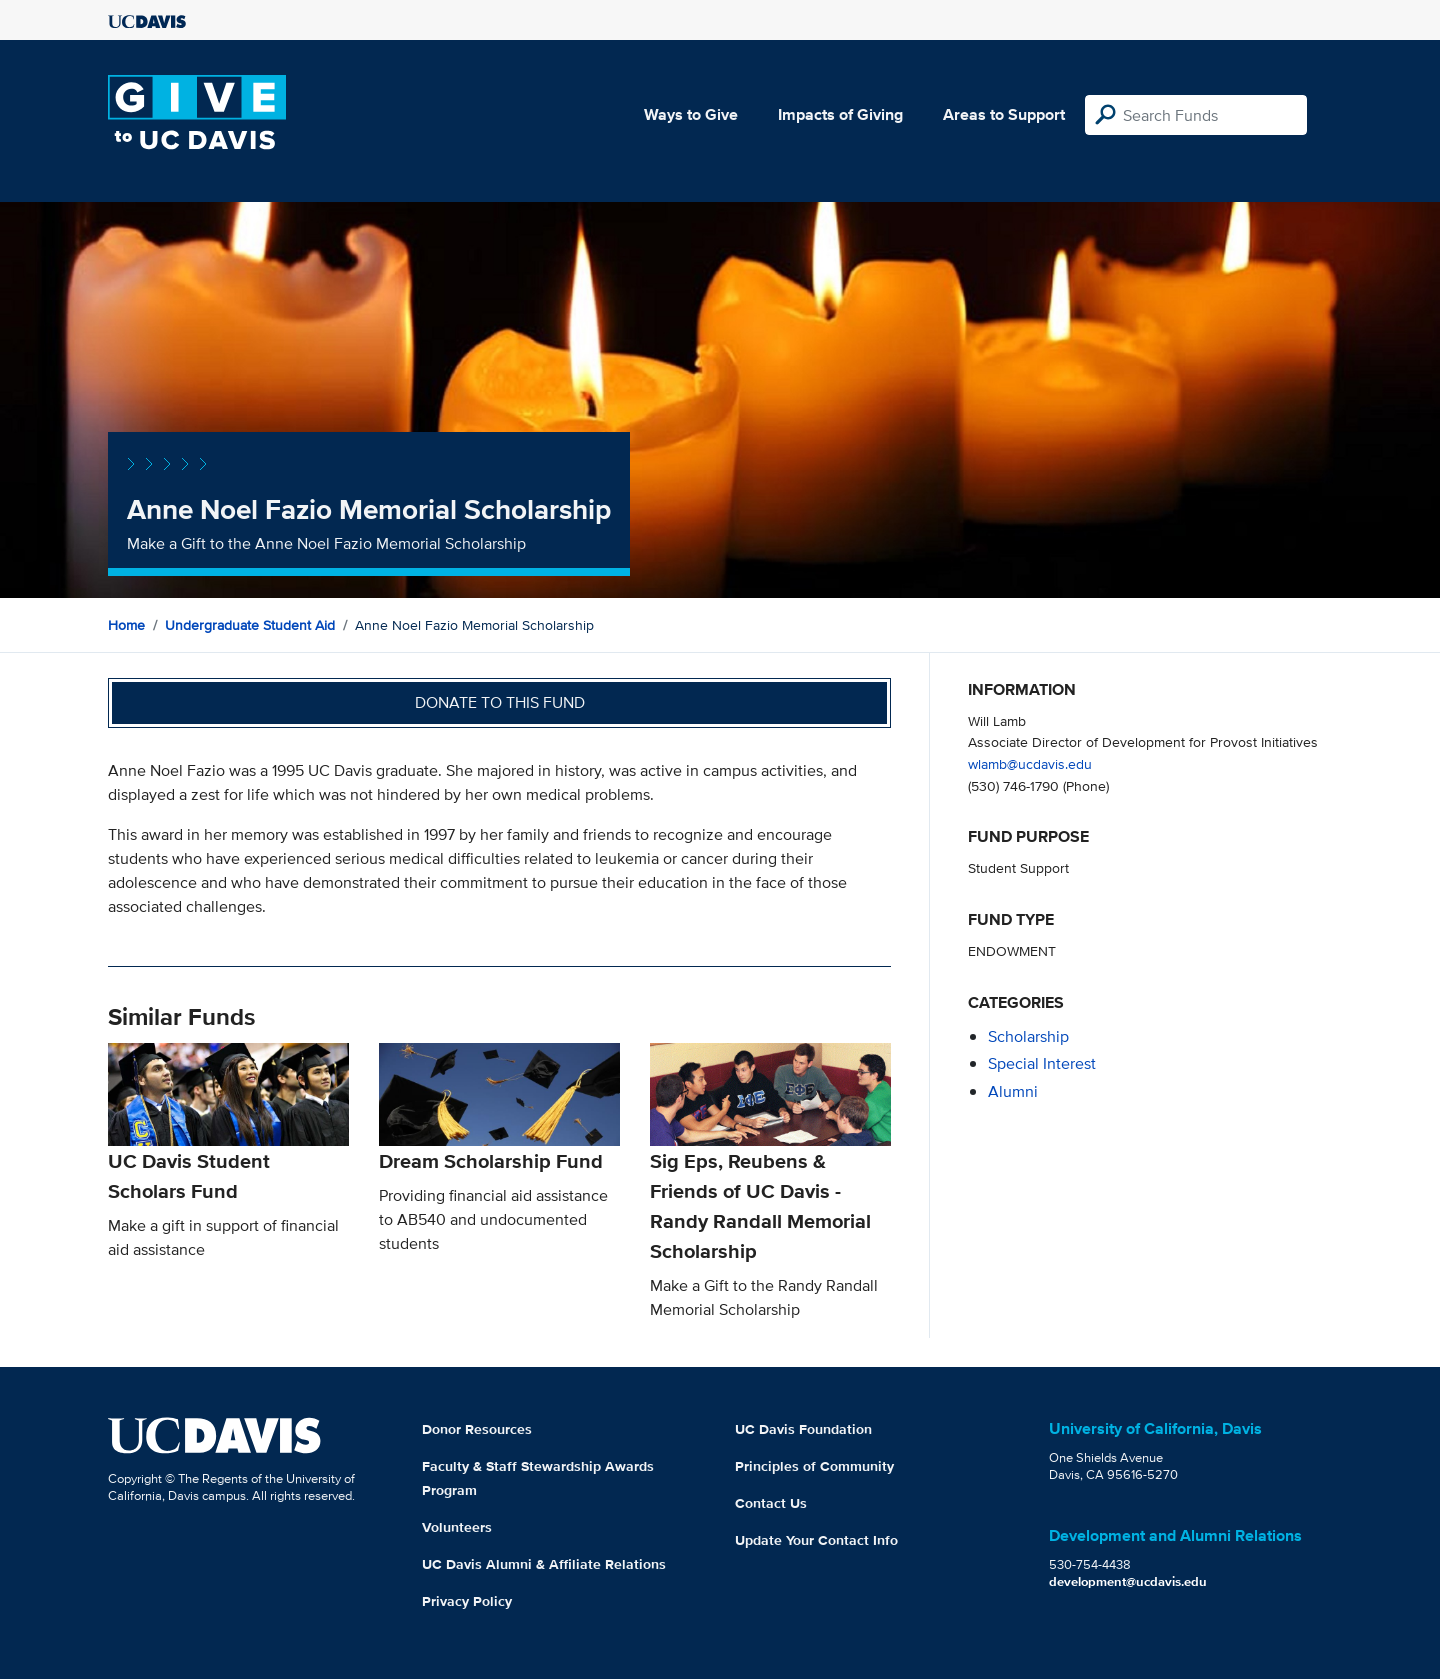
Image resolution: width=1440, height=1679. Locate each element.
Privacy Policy (467, 1601)
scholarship (1028, 1036)
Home (126, 625)
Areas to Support (1004, 114)
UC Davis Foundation (803, 1429)
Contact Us (771, 1503)
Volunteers (457, 1527)
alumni (1013, 1091)
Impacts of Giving (840, 114)
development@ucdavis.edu (1128, 1581)
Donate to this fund (500, 702)
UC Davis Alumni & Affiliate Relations (544, 1564)
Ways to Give (691, 114)
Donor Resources (477, 1429)
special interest (1042, 1063)
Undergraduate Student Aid (250, 625)
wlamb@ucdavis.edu (1030, 763)
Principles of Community (814, 1466)
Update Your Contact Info (816, 1540)
